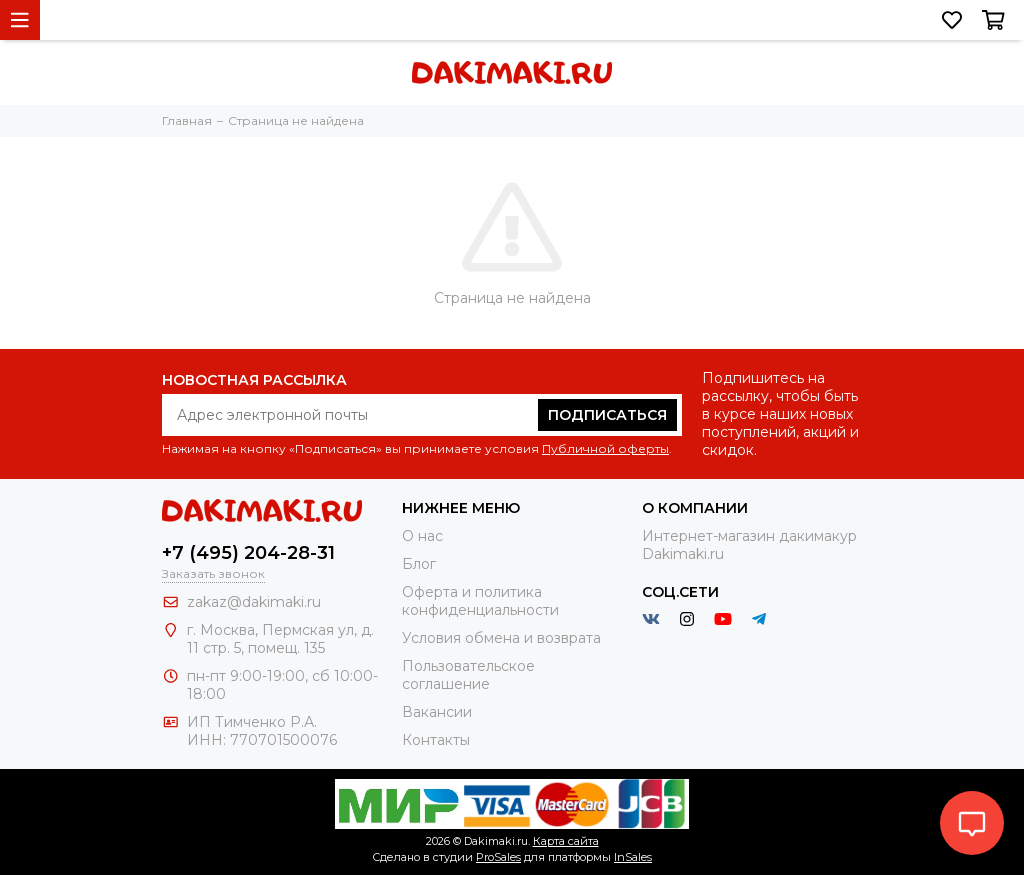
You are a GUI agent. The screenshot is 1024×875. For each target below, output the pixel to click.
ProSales (498, 857)
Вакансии (437, 712)
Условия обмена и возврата (501, 638)
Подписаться (607, 415)
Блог (419, 564)
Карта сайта (566, 841)
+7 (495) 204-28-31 (248, 553)
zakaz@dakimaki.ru (254, 602)
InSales (633, 857)
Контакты (436, 740)
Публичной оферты (605, 448)
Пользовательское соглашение (468, 675)
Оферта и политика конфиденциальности (480, 601)
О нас (422, 536)
